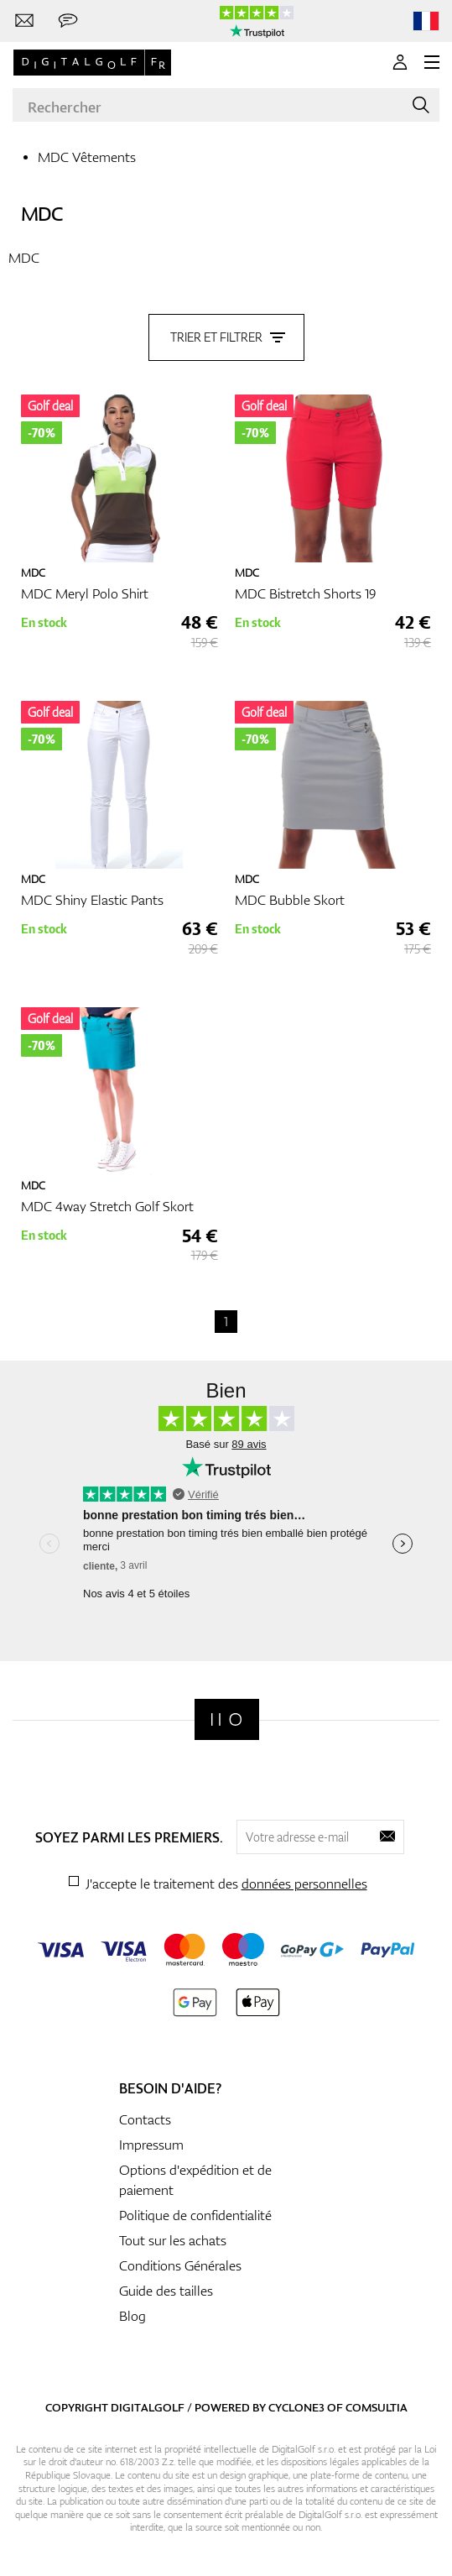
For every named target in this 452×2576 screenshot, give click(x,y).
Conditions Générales (180, 2265)
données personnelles (304, 1883)
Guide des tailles (166, 2290)
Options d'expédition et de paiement (195, 2180)
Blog (132, 2316)
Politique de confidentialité (195, 2215)
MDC (41, 213)
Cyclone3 (296, 2407)
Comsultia (376, 2407)
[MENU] (432, 62)
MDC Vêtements (87, 157)
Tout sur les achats (172, 2240)
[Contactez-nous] (24, 21)
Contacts (145, 2119)
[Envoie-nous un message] (68, 21)
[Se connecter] (400, 62)
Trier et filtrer (226, 337)
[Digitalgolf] (227, 1719)
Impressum (151, 2144)
